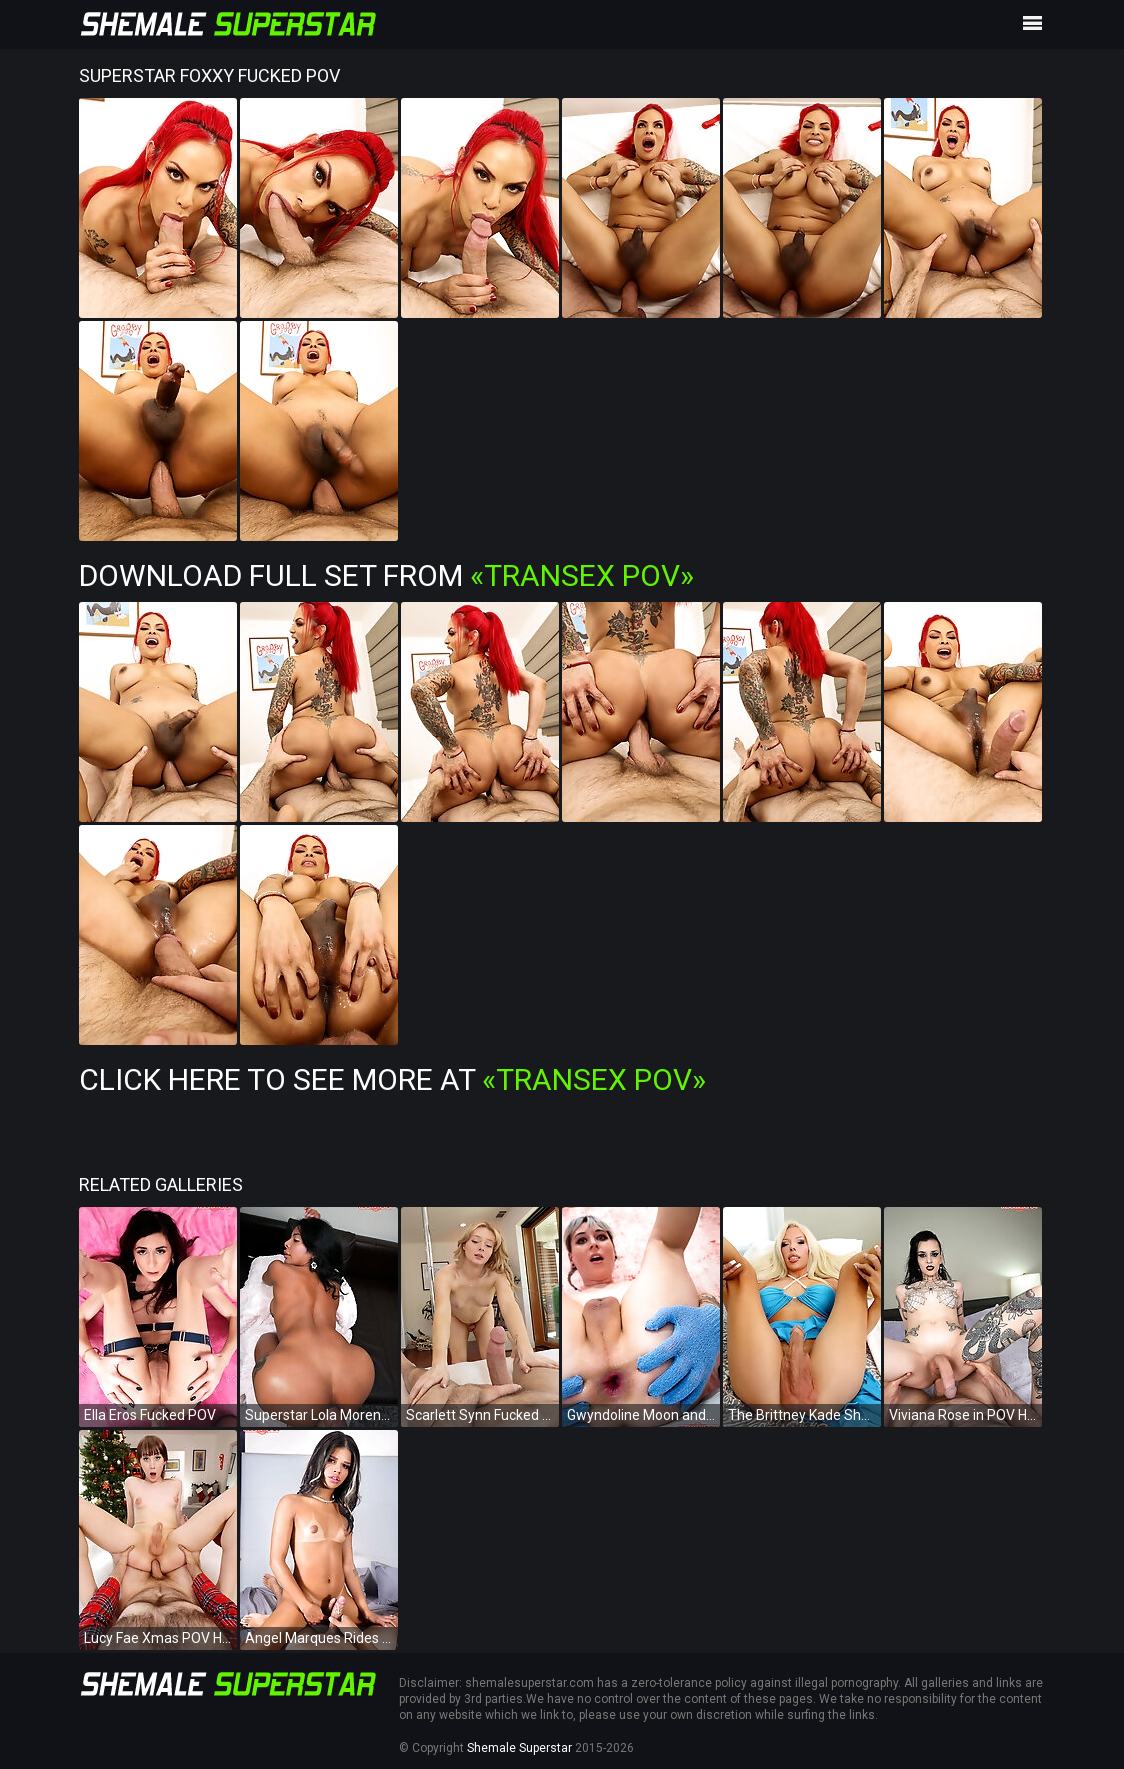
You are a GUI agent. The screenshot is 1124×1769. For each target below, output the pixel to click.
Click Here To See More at (392, 1079)
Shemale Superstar (519, 1748)
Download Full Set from (386, 575)
